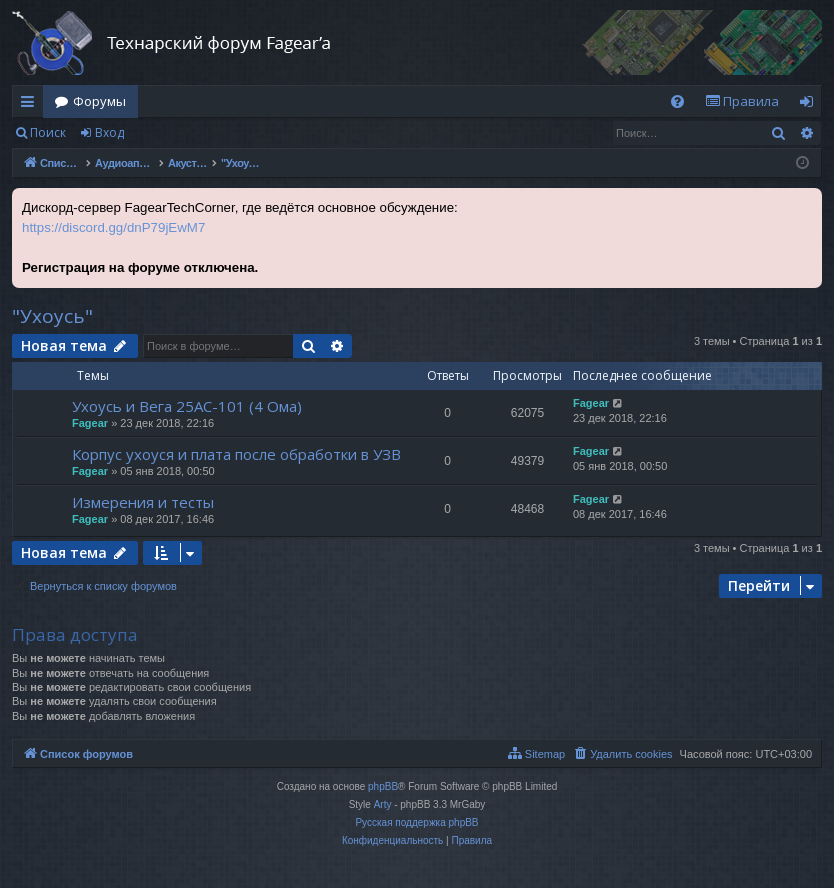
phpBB (383, 786)
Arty (383, 804)
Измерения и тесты (143, 502)
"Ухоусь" (52, 316)
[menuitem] (677, 101)
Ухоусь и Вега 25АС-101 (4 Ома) (187, 406)
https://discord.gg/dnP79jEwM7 (113, 227)
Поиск (48, 132)
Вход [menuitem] (810, 105)
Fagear (90, 423)
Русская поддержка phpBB (416, 822)
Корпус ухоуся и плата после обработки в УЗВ (236, 454)
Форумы (99, 101)
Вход (109, 132)
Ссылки (31, 105)
